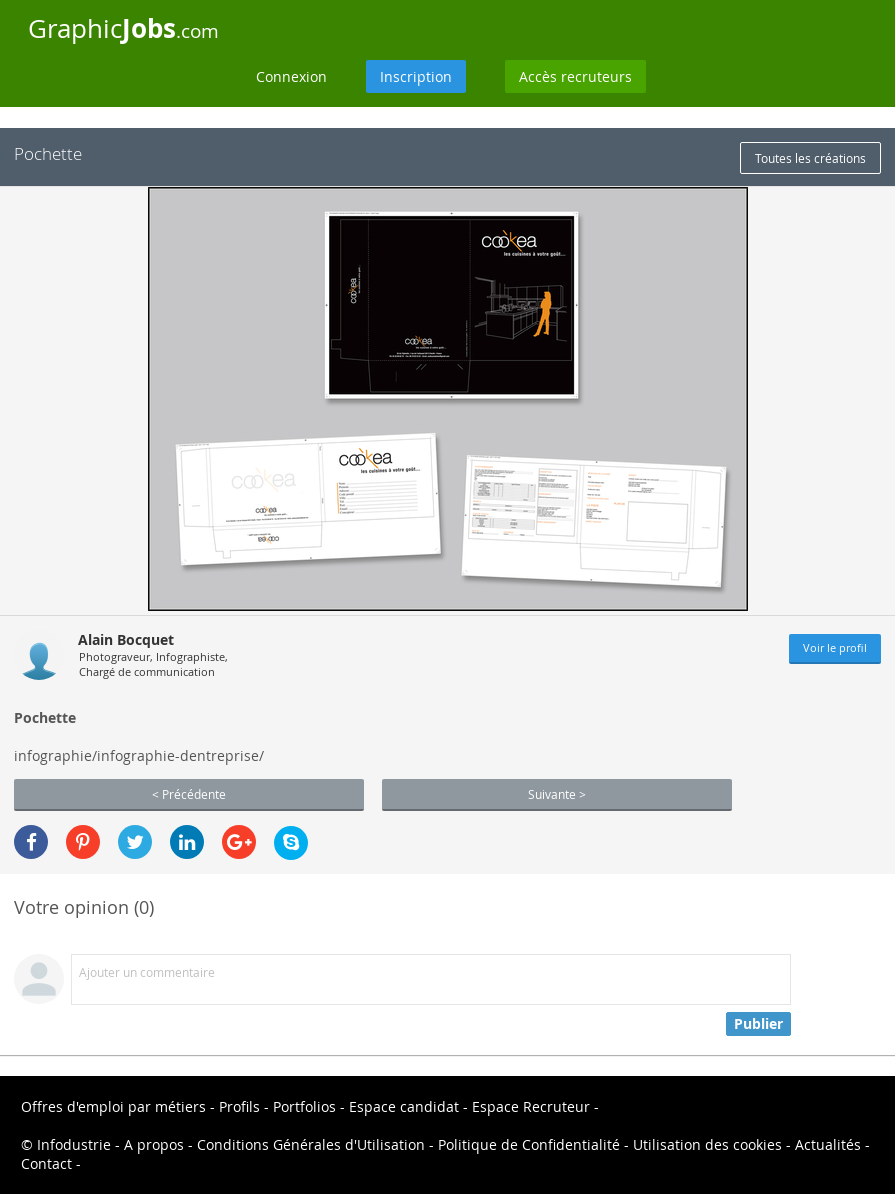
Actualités (828, 1144)
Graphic (123, 28)
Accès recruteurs (575, 76)
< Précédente (189, 794)
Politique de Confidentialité (529, 1144)
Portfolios (304, 1106)
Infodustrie (74, 1144)
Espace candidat (404, 1106)
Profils (239, 1106)
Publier (758, 1023)
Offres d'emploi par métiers (113, 1106)
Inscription (416, 76)
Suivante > (557, 794)
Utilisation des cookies (707, 1144)
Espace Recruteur (531, 1106)
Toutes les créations (810, 158)
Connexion (291, 76)
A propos (154, 1144)
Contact (46, 1163)
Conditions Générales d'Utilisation (311, 1144)
